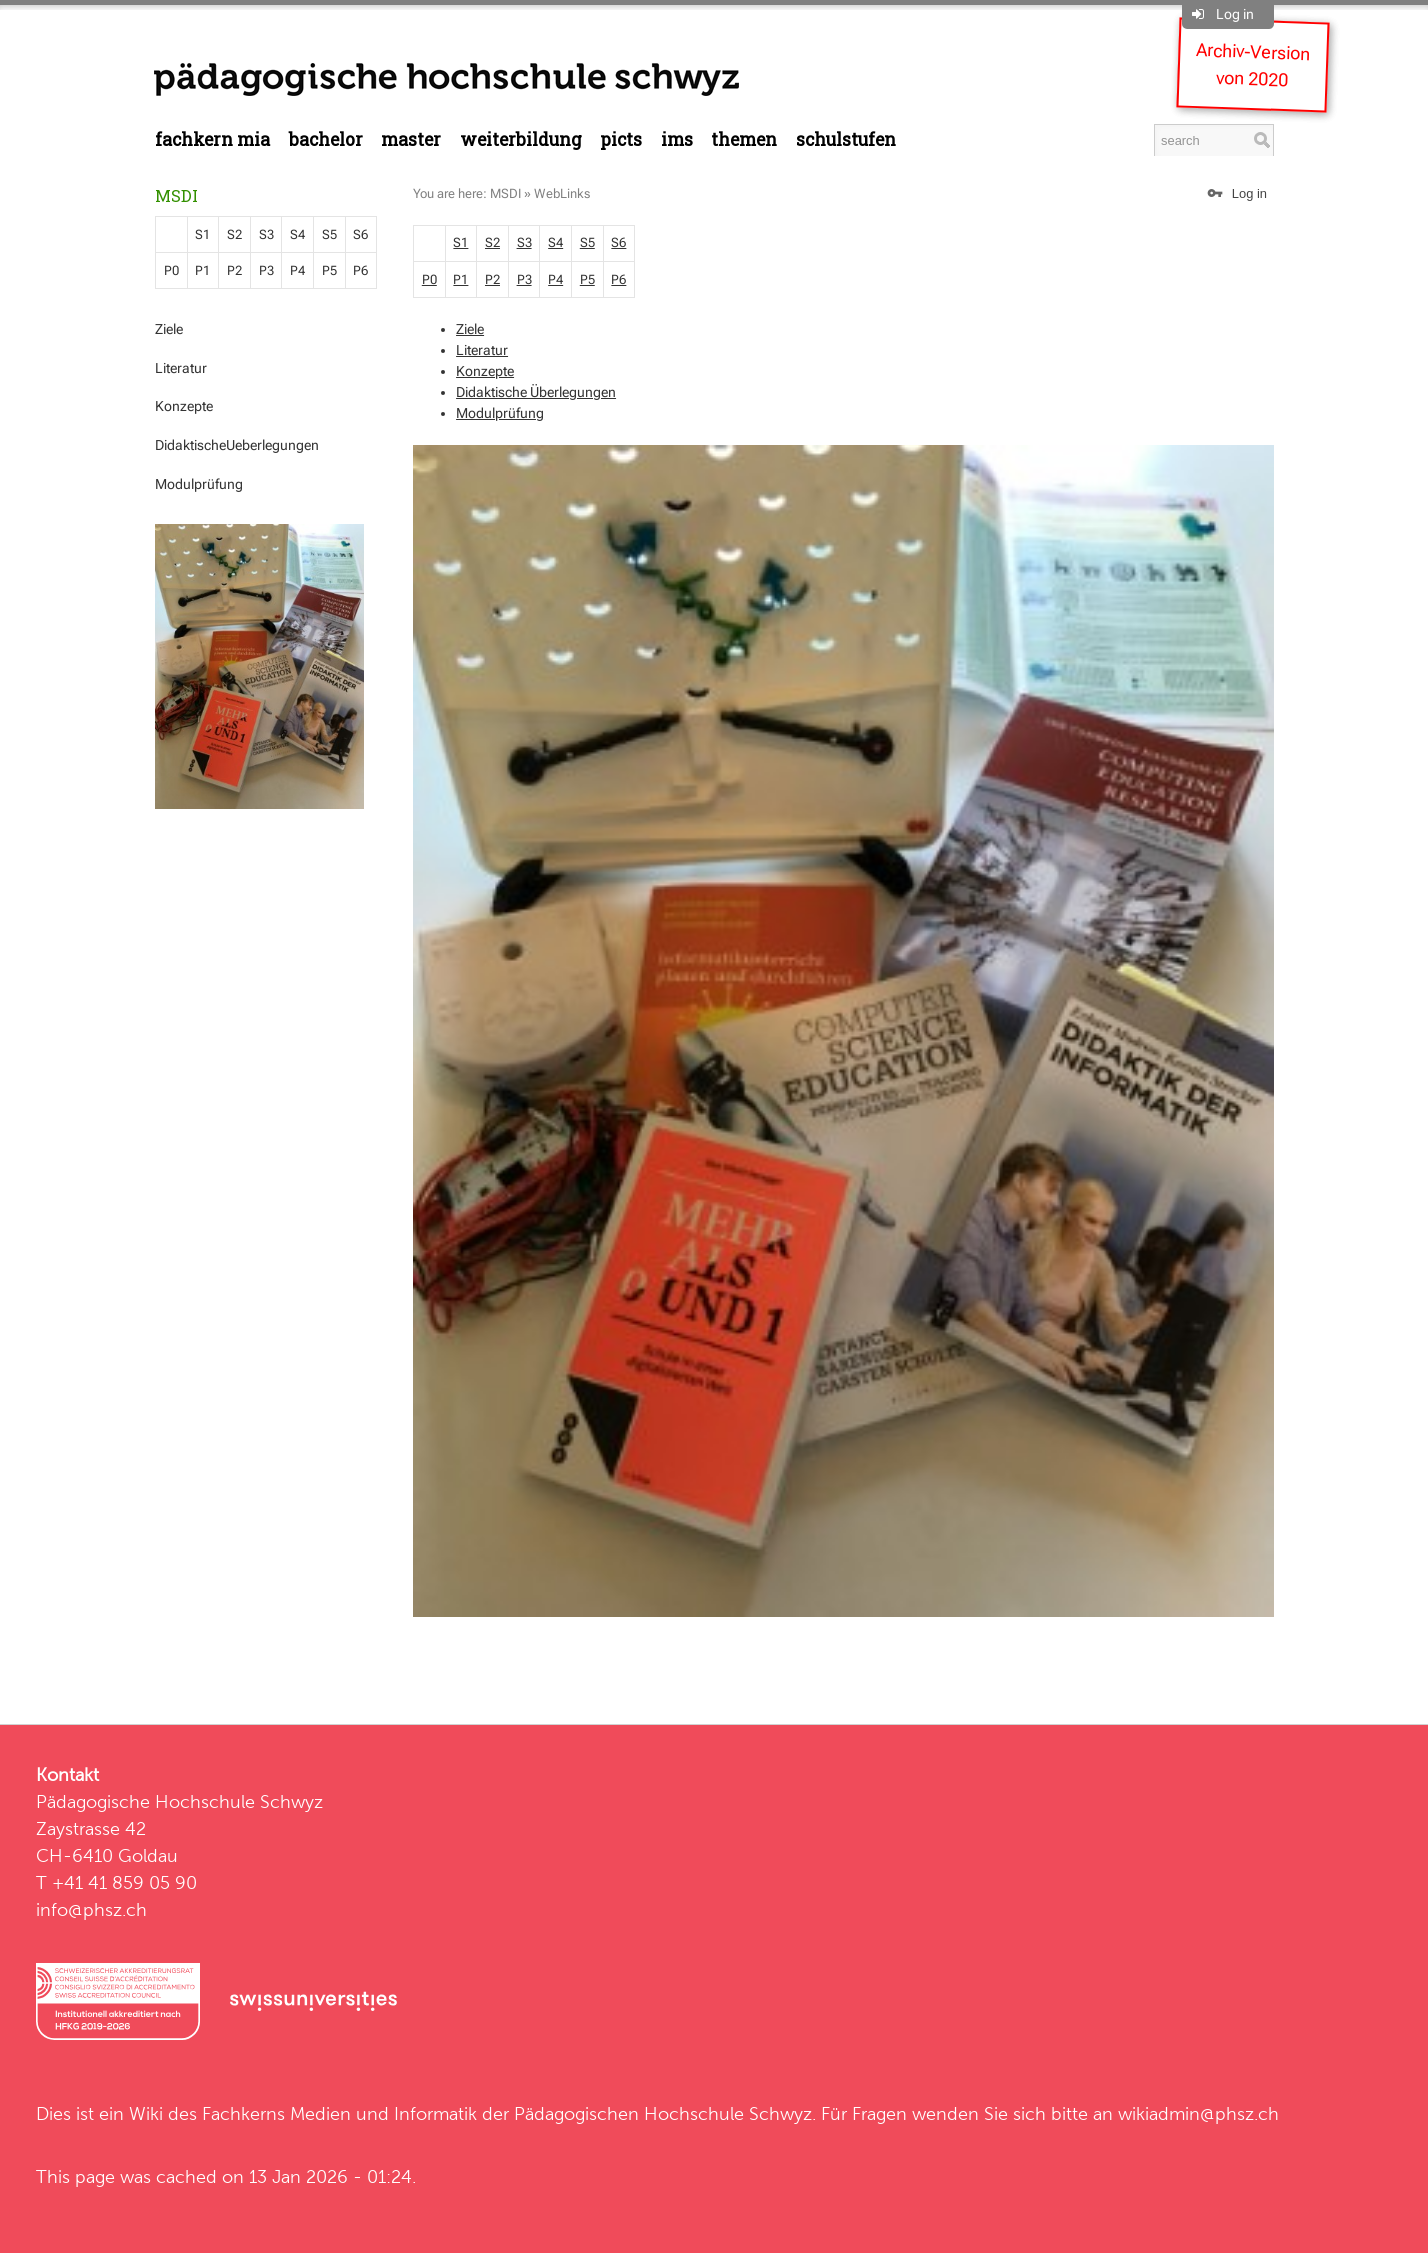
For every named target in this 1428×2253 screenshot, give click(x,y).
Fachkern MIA (212, 139)
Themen (744, 139)
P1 (202, 270)
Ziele (169, 329)
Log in (1235, 14)
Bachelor (326, 139)
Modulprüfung (199, 484)
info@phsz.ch (91, 1909)
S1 (202, 234)
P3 (266, 270)
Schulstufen (846, 139)
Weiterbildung (521, 139)
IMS (677, 139)
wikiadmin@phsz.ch (1198, 2113)
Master (411, 139)
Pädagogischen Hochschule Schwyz (663, 2113)
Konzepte (184, 406)
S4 (297, 234)
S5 (329, 234)
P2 (234, 270)
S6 (360, 234)
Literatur (181, 368)
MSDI (176, 195)
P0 (171, 270)
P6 (360, 270)
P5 (329, 270)
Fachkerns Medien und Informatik (339, 2113)
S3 (266, 234)
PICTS (621, 139)
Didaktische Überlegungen (536, 392)
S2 (234, 234)
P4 (297, 270)
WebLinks (562, 193)
